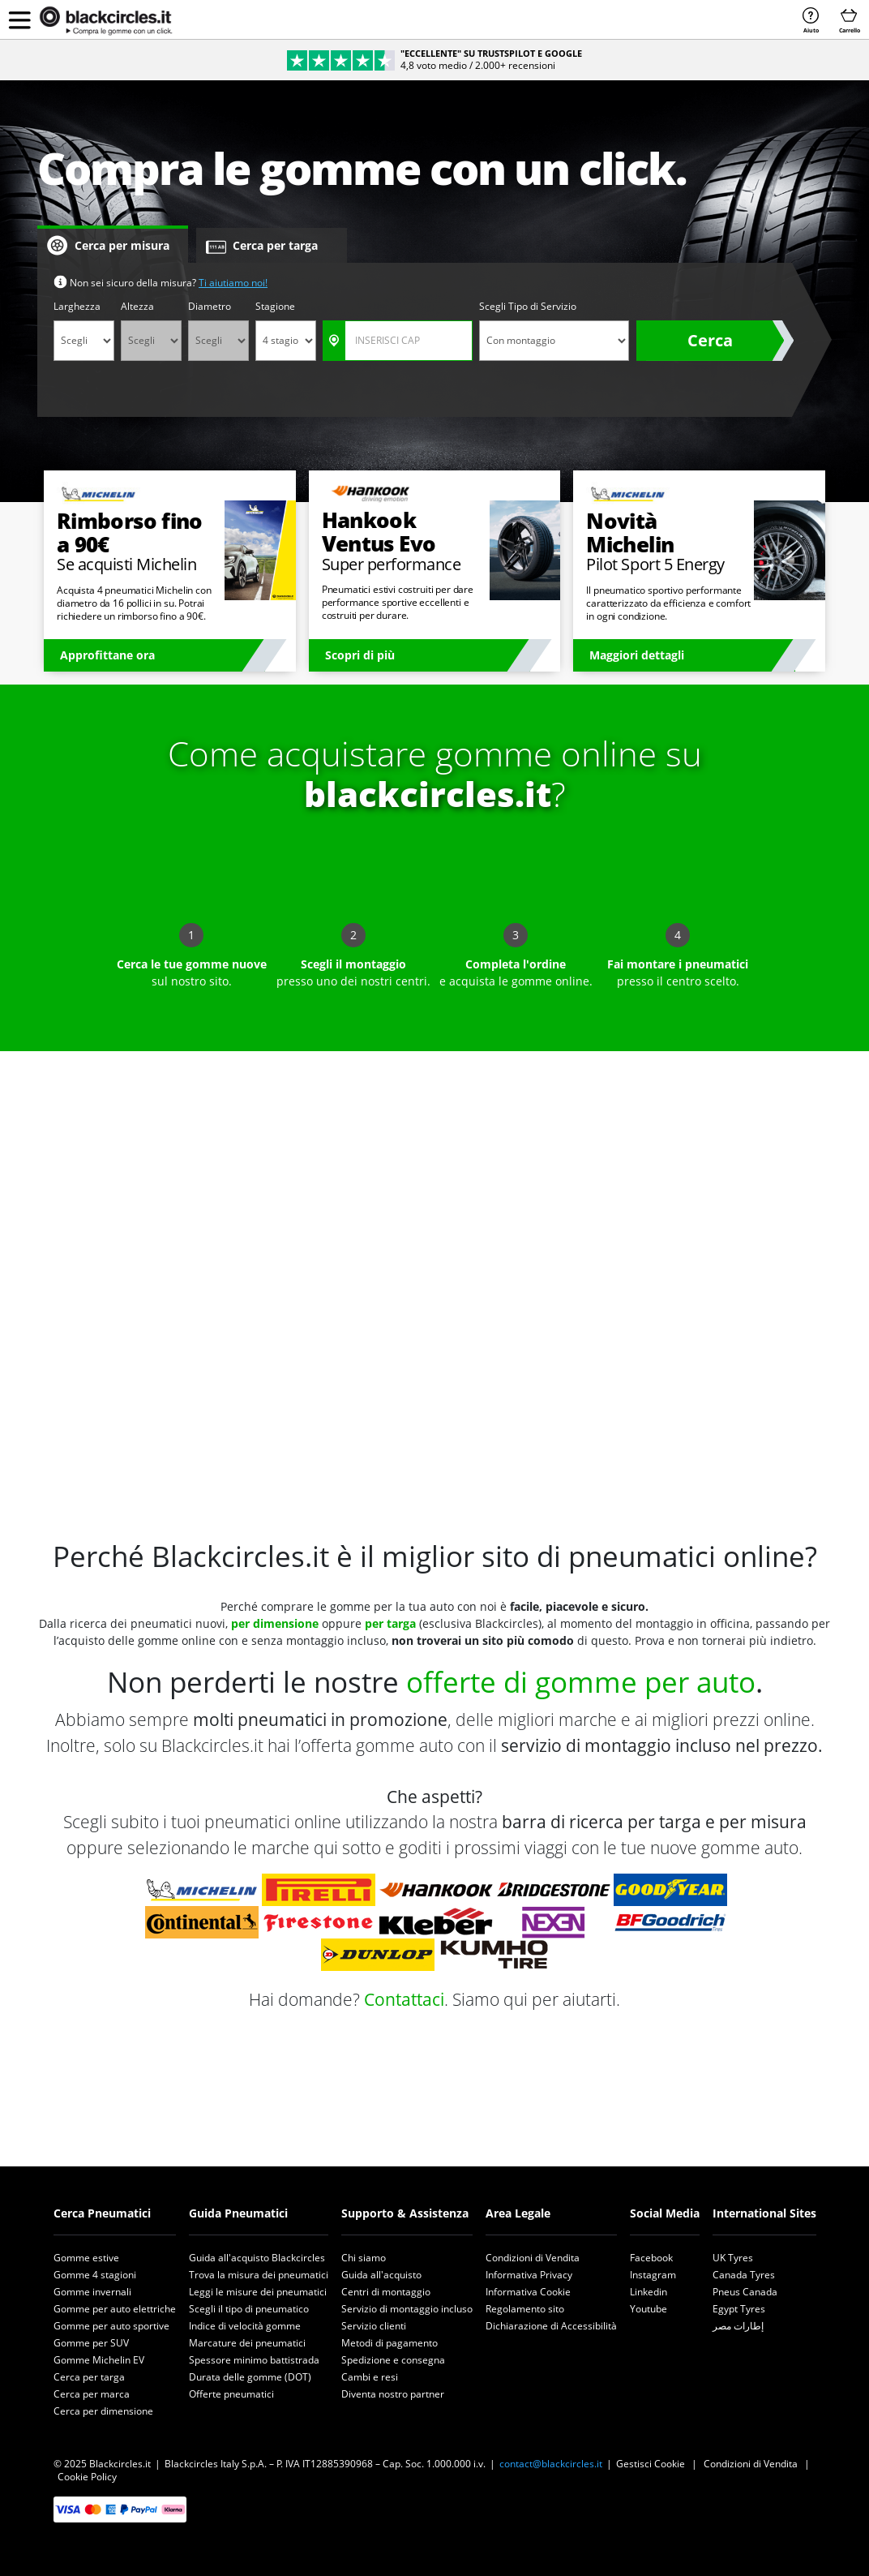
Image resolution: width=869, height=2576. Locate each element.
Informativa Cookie (528, 2292)
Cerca (710, 340)
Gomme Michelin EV (99, 2360)
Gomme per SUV (91, 2343)
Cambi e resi (369, 2377)
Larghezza (77, 306)
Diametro (209, 306)
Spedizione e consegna (393, 2360)
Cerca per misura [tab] (108, 245)
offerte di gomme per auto (581, 1682)
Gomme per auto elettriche (115, 2309)
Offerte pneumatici (231, 2394)
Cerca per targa (89, 2377)
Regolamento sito (525, 2309)
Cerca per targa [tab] (262, 245)
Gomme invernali (92, 2292)
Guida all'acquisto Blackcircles (257, 2258)
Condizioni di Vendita (533, 2258)
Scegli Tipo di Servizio (527, 306)
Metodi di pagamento (389, 2343)
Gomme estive (86, 2258)
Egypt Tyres (739, 2309)
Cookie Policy (87, 2477)
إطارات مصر (738, 2326)
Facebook (651, 2258)
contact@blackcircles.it (550, 2464)
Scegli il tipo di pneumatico (249, 2309)
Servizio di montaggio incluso (407, 2309)
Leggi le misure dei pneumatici (258, 2292)
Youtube (648, 2309)
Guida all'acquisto (381, 2275)
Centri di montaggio (385, 2292)
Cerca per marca (92, 2394)
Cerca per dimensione (103, 2411)
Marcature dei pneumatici (247, 2343)
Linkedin (648, 2292)
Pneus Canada (745, 2292)
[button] (19, 19)
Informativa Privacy (529, 2275)
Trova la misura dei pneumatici (258, 2275)
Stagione (275, 306)
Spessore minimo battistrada (254, 2360)
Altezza (137, 306)
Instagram (653, 2275)
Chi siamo (363, 2258)
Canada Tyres (744, 2275)
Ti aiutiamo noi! (233, 283)
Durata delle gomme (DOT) (250, 2377)
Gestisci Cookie (650, 2464)
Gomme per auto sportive (111, 2326)
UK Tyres (733, 2258)
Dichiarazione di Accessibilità (551, 2326)
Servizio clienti (373, 2326)
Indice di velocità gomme (245, 2326)
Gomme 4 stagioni (95, 2275)
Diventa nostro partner (392, 2394)
